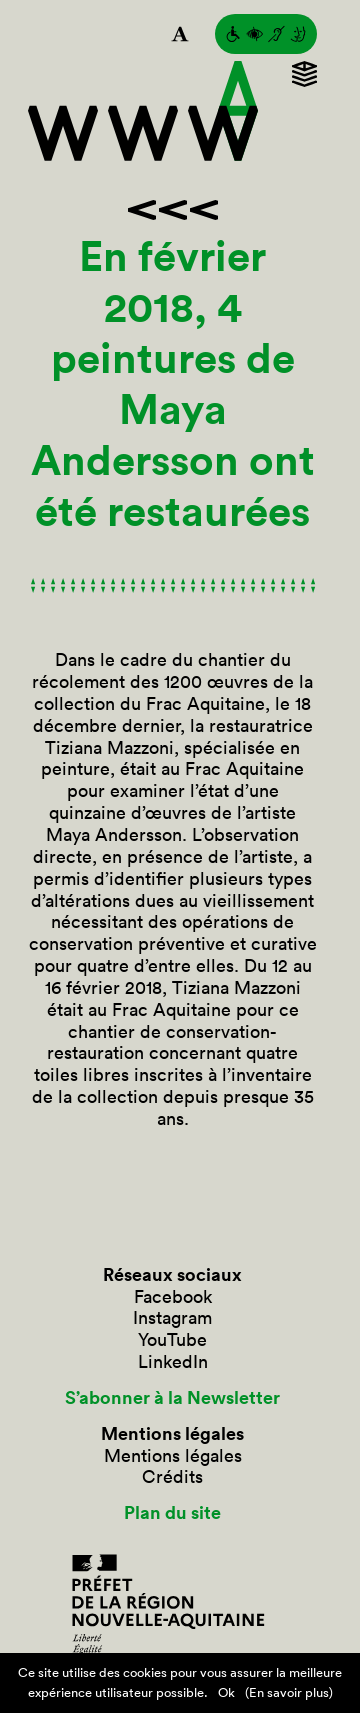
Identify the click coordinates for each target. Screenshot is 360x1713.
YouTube (172, 1340)
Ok (226, 1692)
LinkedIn (173, 1362)
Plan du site (172, 1513)
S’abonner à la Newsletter (172, 1398)
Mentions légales (173, 1456)
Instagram (172, 1318)
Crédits (172, 1477)
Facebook (173, 1297)
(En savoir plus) (289, 1692)
